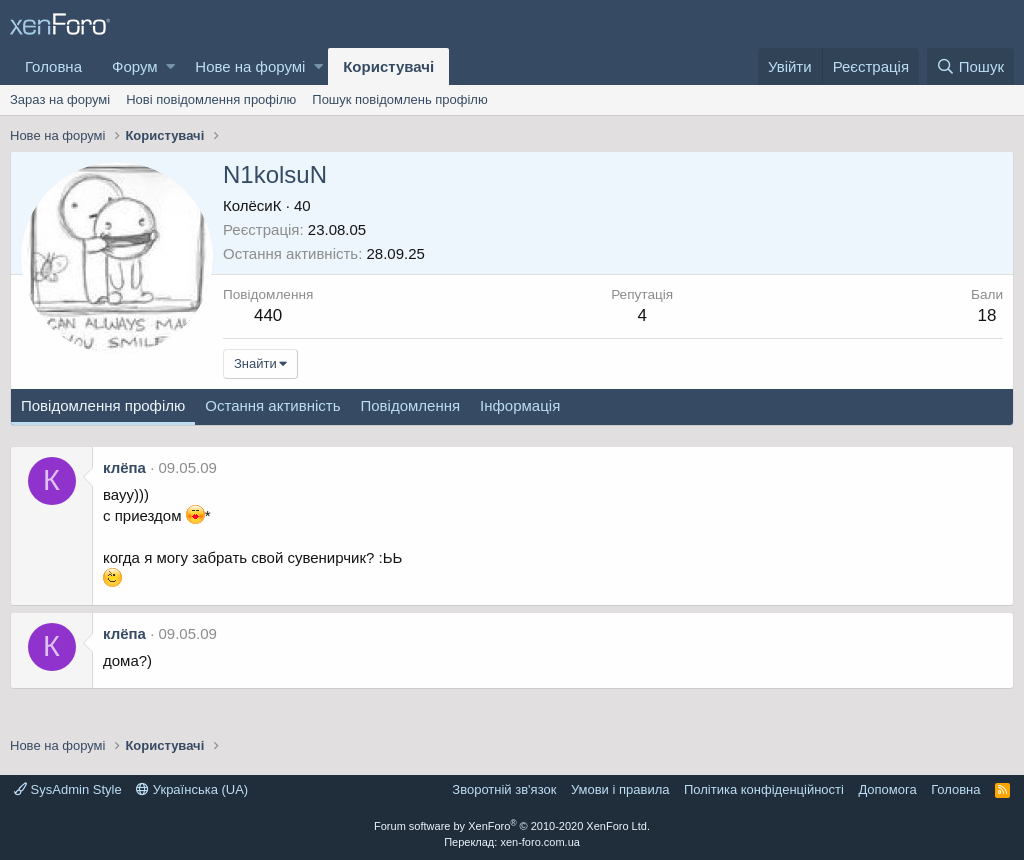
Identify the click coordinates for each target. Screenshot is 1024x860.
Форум (135, 66)
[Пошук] (970, 66)
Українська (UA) (192, 789)
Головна (53, 66)
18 (987, 315)
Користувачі (388, 66)
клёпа (124, 467)
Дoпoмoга (887, 789)
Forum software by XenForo (512, 826)
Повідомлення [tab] (410, 405)
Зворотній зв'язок (504, 789)
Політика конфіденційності (764, 789)
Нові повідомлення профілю (211, 99)
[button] (170, 66)
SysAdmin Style (68, 789)
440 (268, 315)
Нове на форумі (250, 66)
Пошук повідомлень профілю (399, 99)
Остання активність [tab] (272, 405)
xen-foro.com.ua (539, 842)
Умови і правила (620, 789)
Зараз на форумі (60, 99)
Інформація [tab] (520, 405)
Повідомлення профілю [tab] (103, 405)
